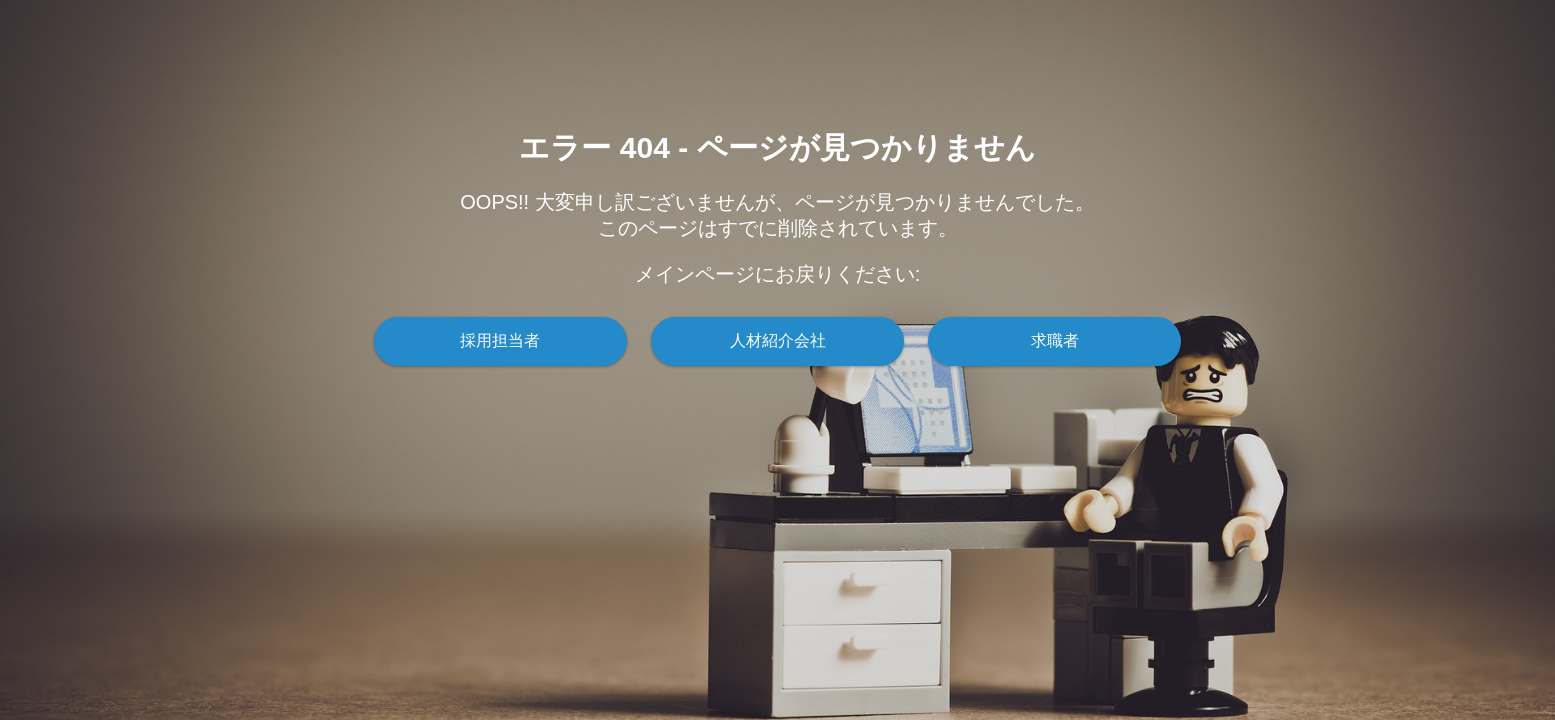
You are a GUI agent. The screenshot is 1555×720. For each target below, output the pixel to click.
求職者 (1055, 340)
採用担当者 (500, 340)
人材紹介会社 (778, 340)
